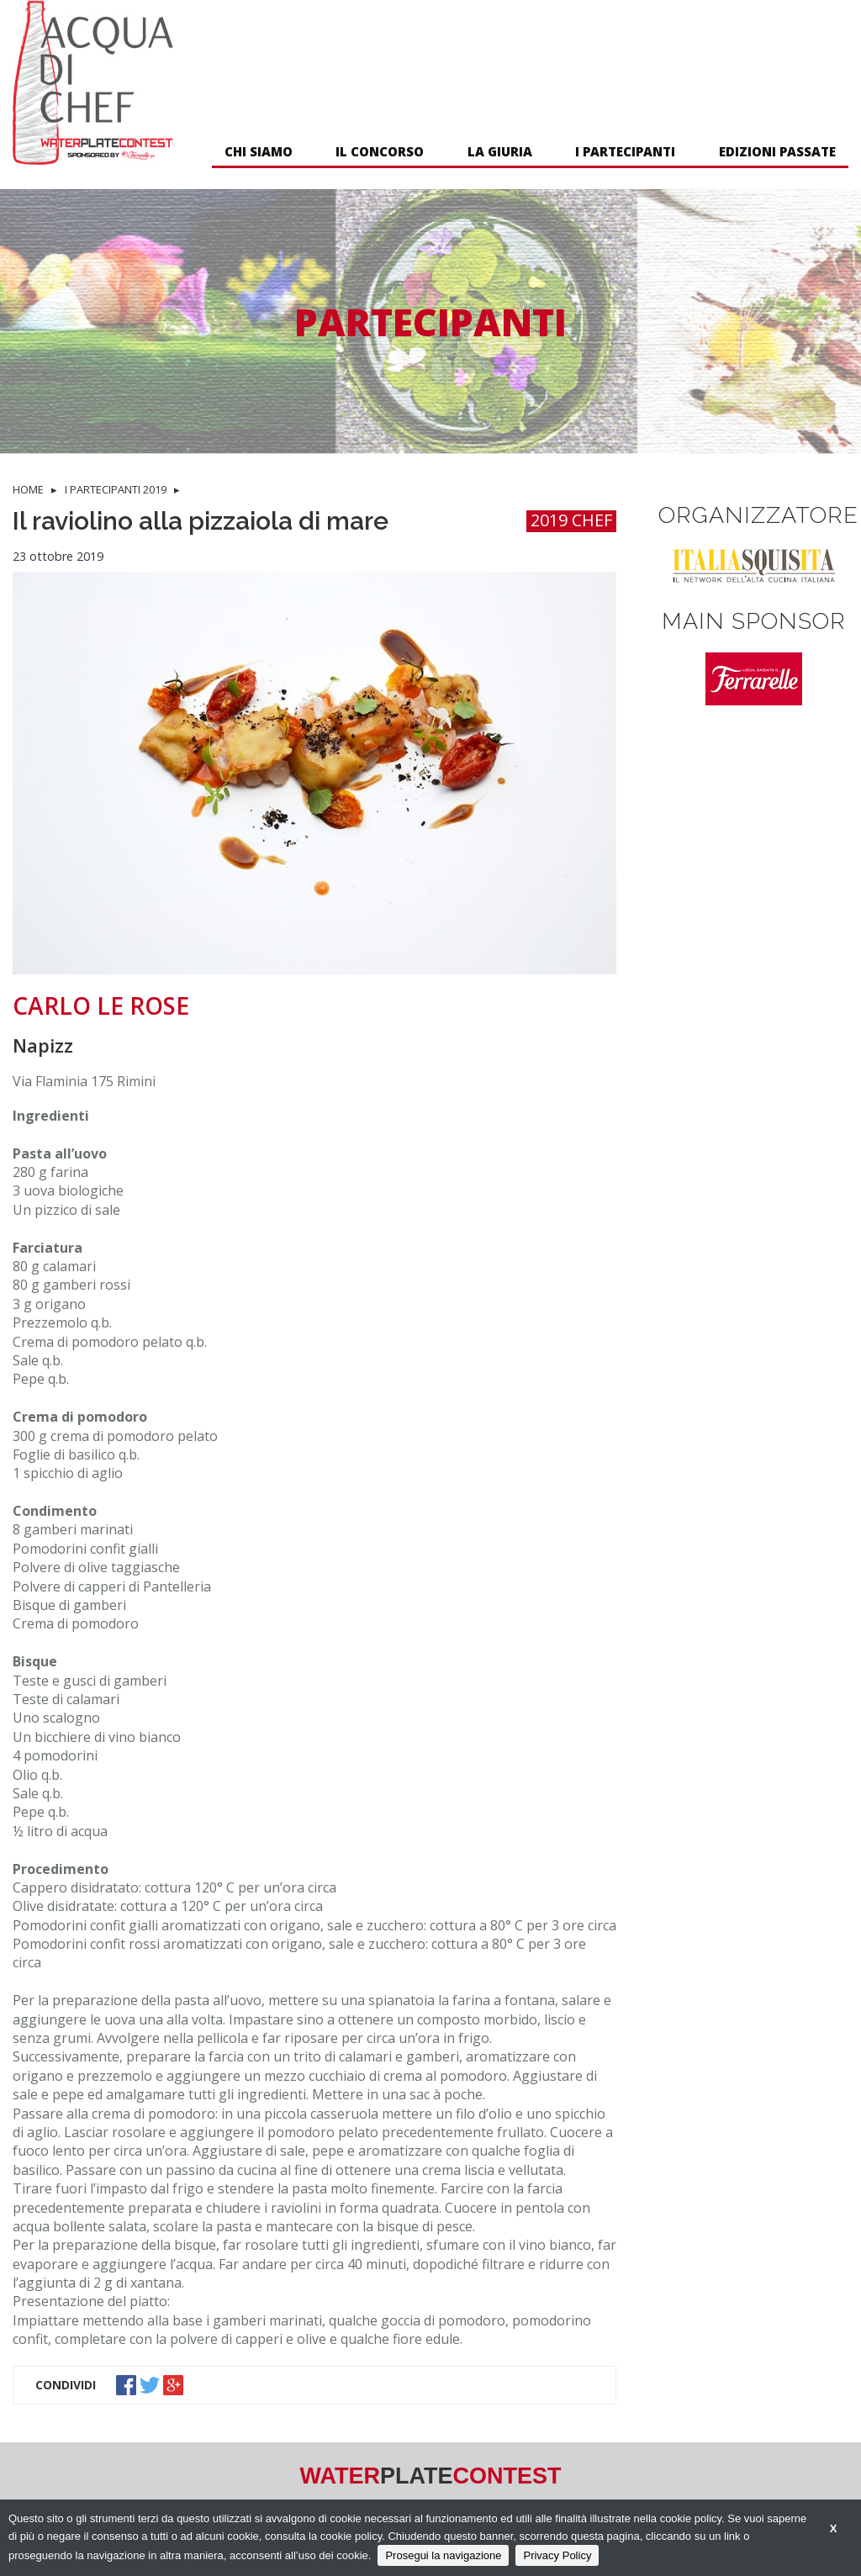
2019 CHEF (571, 520)
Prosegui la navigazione (443, 2555)
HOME (28, 489)
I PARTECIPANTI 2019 (115, 489)
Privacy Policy (557, 2555)
